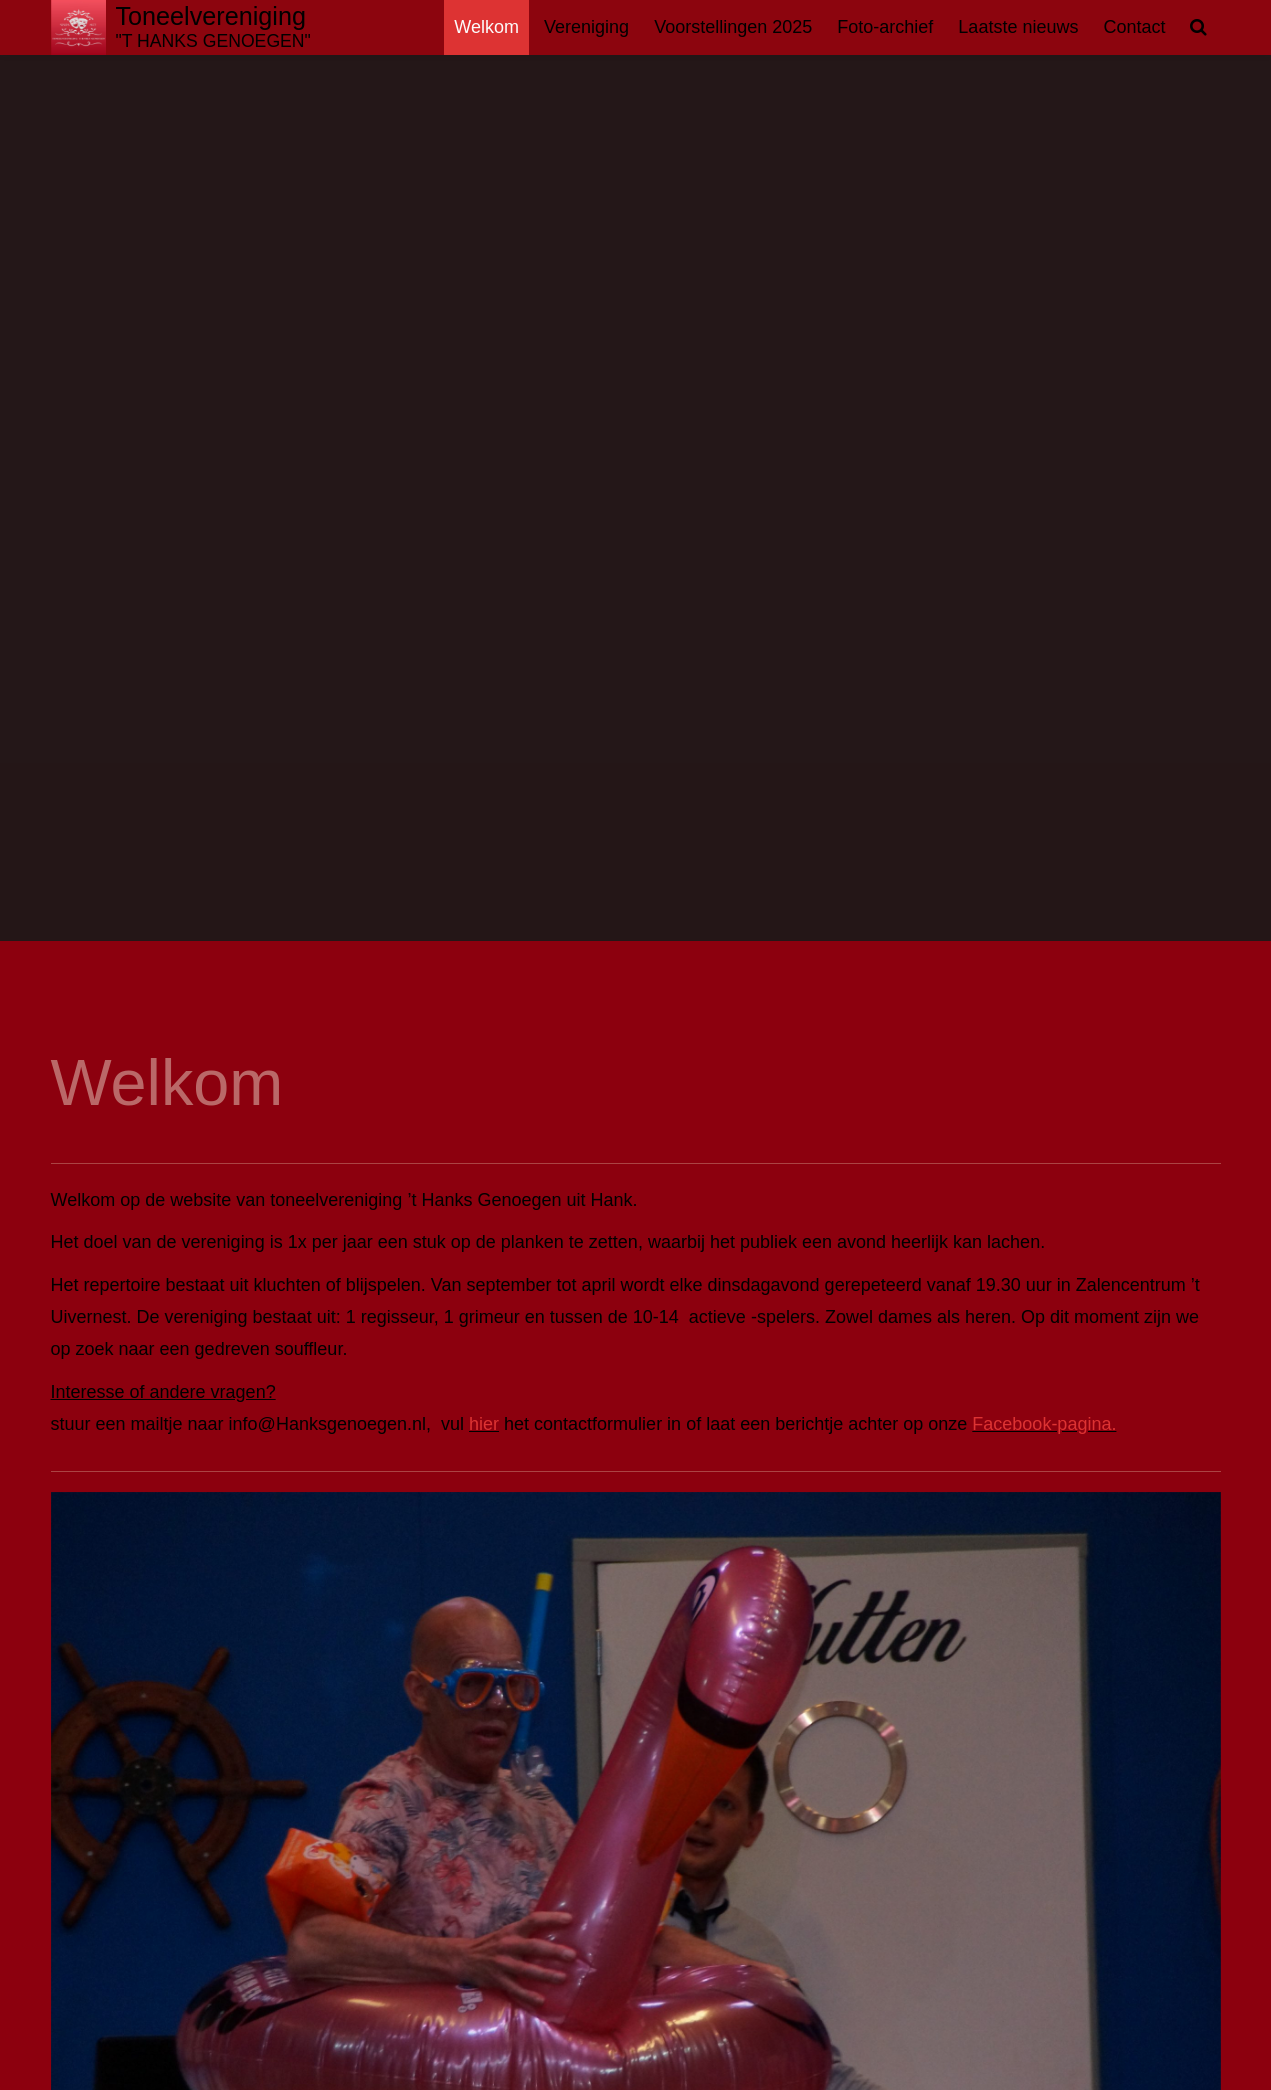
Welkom (486, 27)
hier (484, 1424)
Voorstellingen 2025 (733, 27)
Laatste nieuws (1018, 27)
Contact (1134, 27)
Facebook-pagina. (1044, 1424)
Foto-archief (885, 27)
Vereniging (586, 27)
